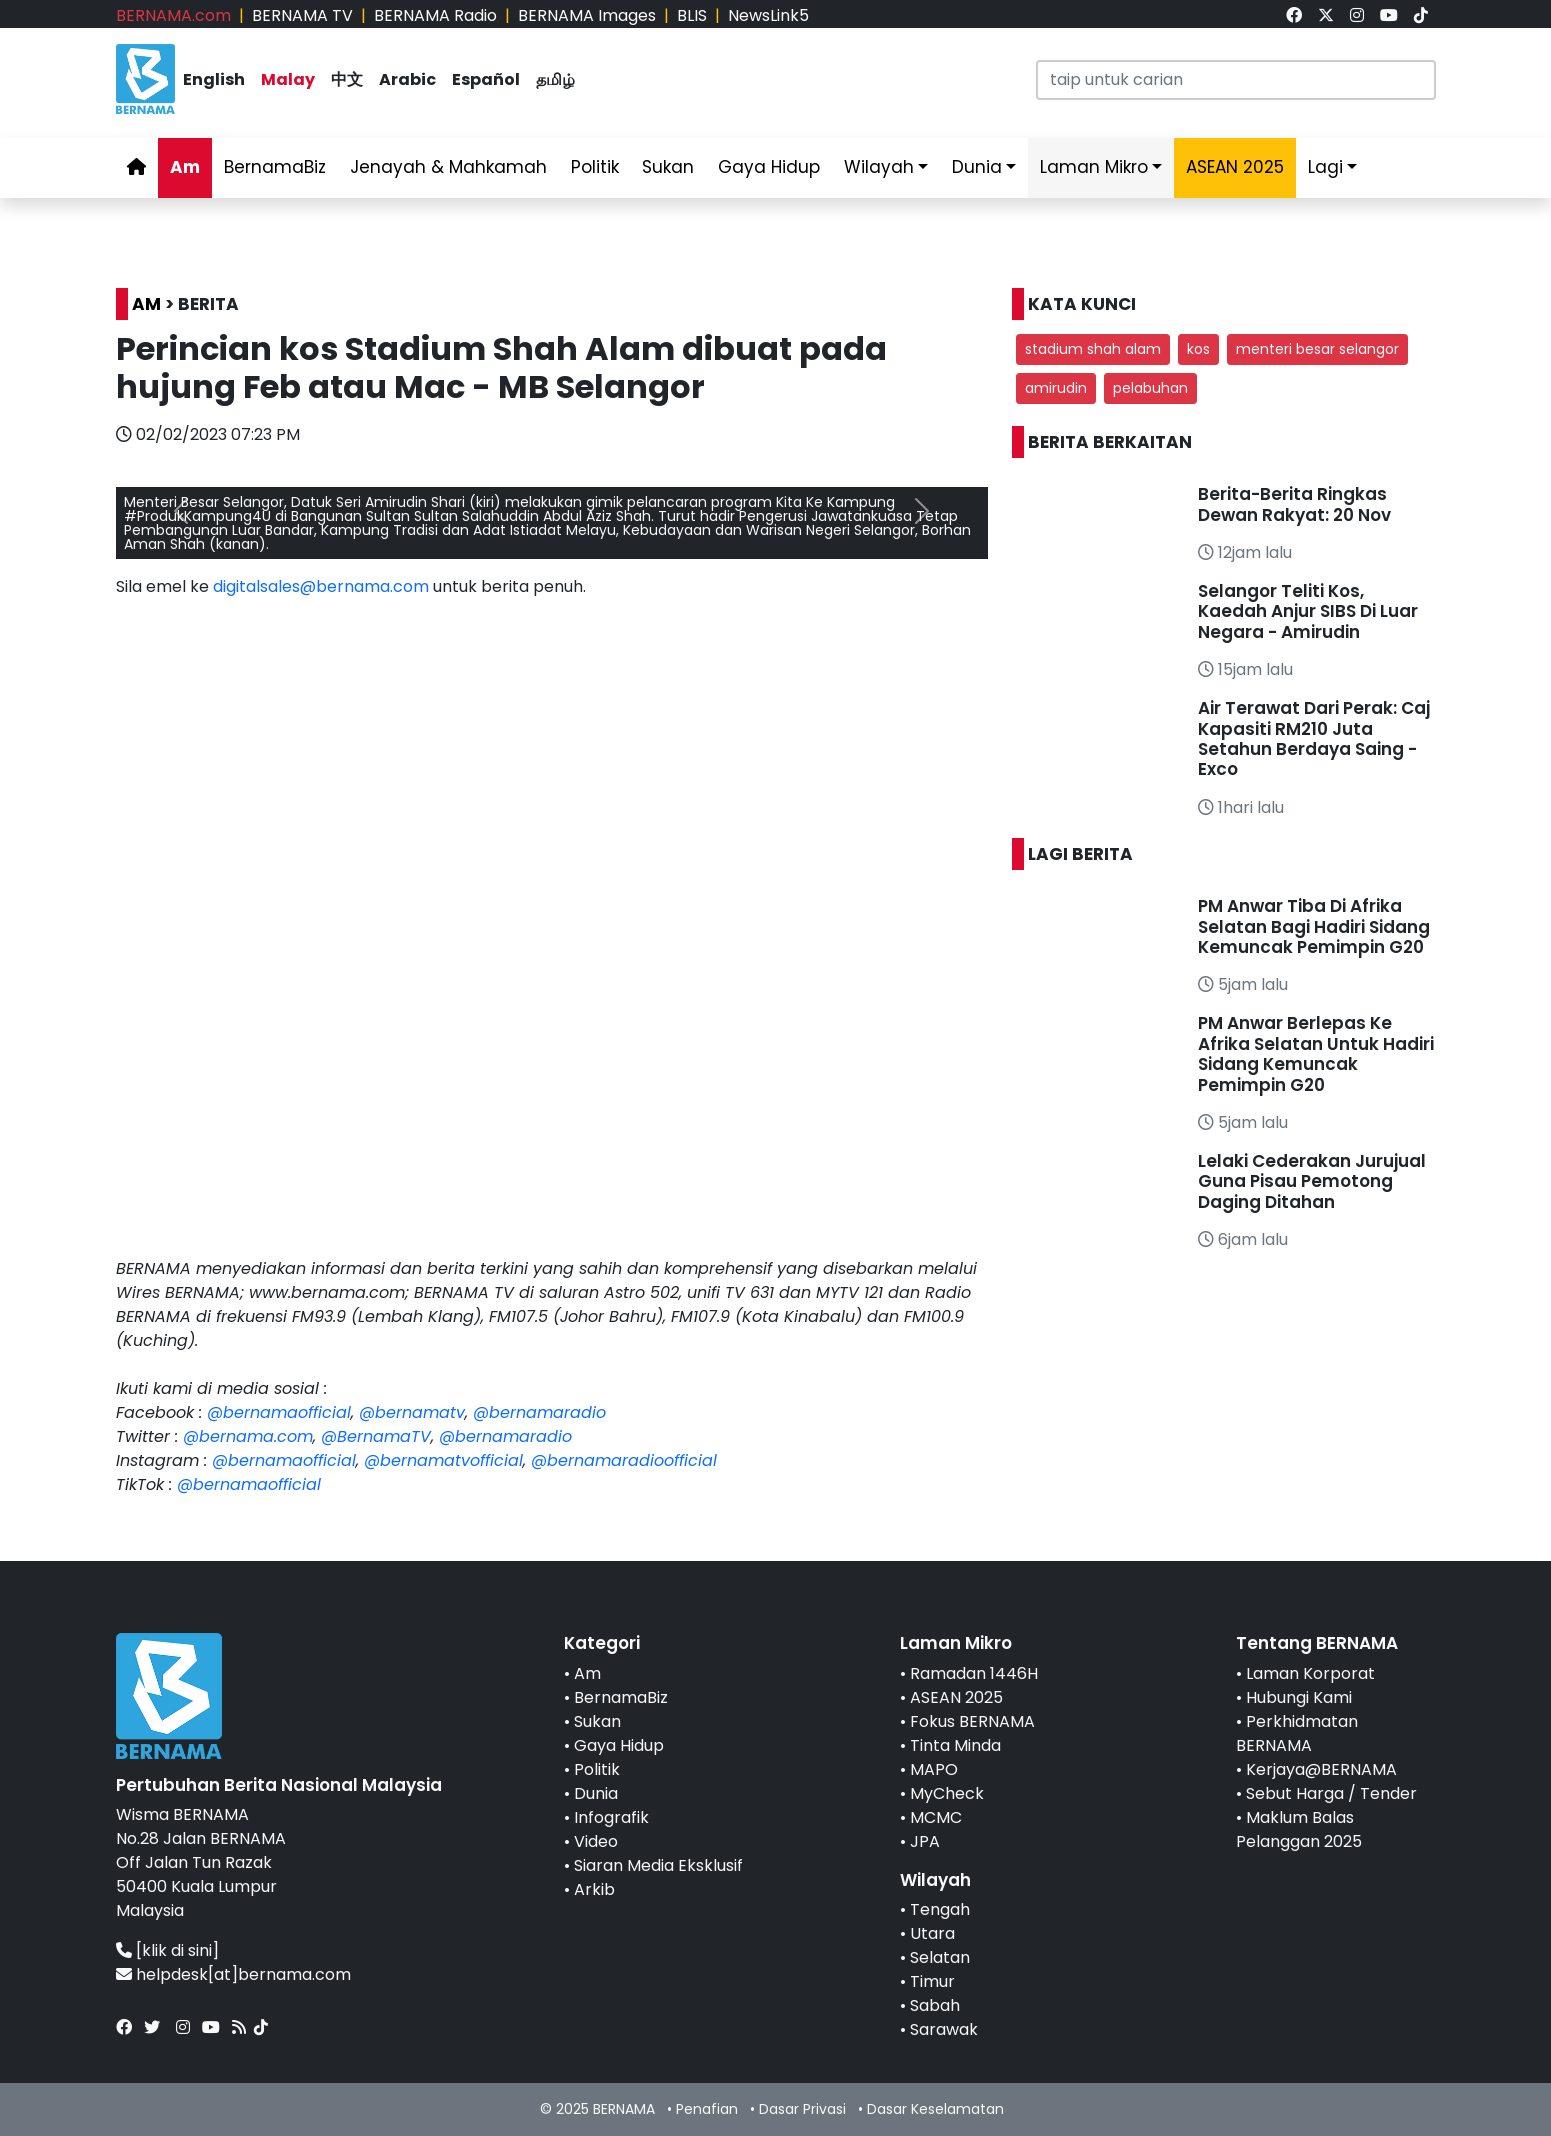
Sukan (668, 167)
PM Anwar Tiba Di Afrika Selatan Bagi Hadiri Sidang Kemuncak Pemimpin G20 (1314, 926)
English (214, 79)
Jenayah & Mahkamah (448, 167)
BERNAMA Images (587, 15)
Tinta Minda (955, 1745)
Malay (288, 79)
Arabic (407, 79)
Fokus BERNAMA (972, 1721)
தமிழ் (555, 79)
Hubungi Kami (1299, 1697)
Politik (595, 167)
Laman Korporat (1310, 1673)
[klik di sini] (177, 1950)
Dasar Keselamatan (935, 2109)
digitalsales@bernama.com (321, 586)
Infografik (611, 1817)
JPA (925, 1841)
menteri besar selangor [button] (1317, 349)
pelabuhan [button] (1150, 388)
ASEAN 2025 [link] (1235, 167)
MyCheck (947, 1793)
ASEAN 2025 (956, 1697)
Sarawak (944, 2029)
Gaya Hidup (769, 167)
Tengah (940, 1909)
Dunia (977, 167)
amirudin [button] (1056, 388)
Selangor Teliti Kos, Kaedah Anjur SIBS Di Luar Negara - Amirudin (1308, 611)
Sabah (935, 2005)
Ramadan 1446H (974, 1673)
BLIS (692, 15)
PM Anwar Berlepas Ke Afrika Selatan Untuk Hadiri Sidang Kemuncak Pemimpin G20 (1316, 1053)
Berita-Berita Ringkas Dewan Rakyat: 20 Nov (1294, 504)
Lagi (1325, 167)
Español (486, 79)
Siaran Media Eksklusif (658, 1865)
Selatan (940, 1957)
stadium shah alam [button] (1093, 349)
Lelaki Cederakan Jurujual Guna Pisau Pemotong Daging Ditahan (1312, 1181)
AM (146, 304)
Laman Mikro (1094, 167)
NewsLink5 (768, 15)
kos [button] (1198, 349)
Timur (932, 1981)
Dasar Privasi (802, 2109)
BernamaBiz (275, 167)
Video (596, 1841)
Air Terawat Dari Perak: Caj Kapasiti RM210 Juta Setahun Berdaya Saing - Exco (1314, 738)
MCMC (936, 1817)
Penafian (707, 2109)
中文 (347, 79)
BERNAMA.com (173, 15)
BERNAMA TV (302, 15)
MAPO (934, 1769)
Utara (932, 1933)
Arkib (594, 1889)
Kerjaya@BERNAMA (1321, 1769)
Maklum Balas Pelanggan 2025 (1299, 1829)
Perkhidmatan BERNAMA (1297, 1733)
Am (185, 167)
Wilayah (879, 167)
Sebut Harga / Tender (1331, 1793)
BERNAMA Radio (435, 15)
